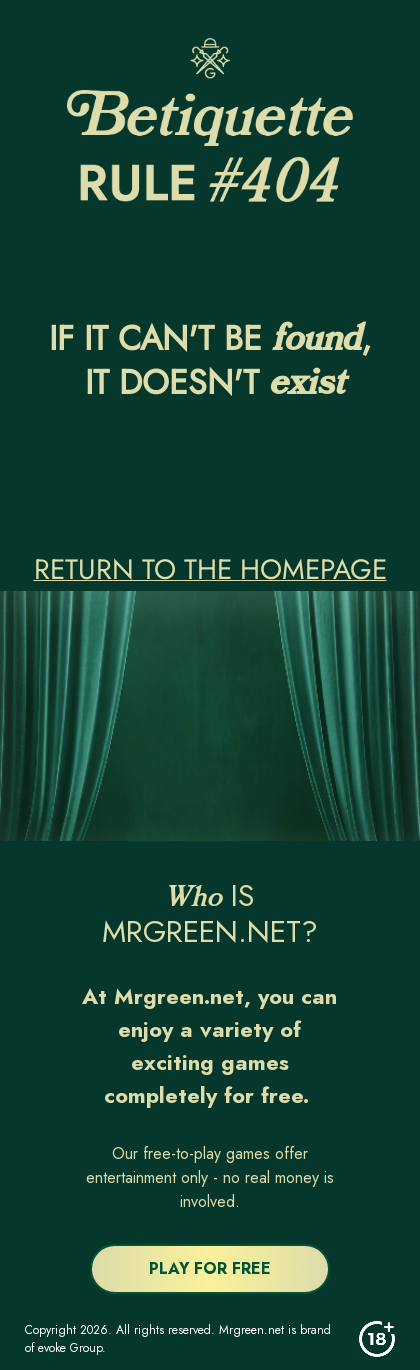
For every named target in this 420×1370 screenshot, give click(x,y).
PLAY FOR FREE (210, 1268)
